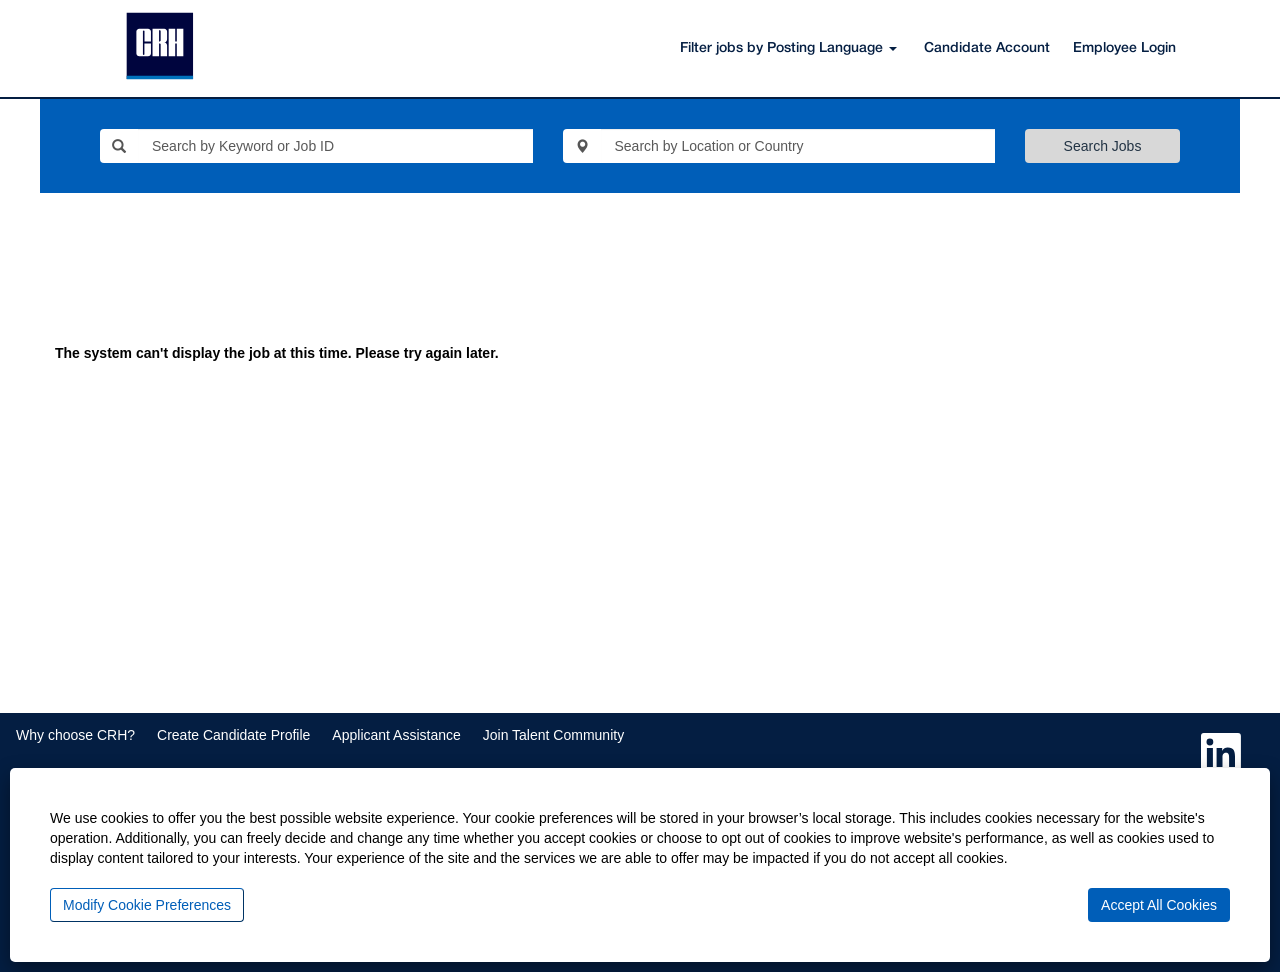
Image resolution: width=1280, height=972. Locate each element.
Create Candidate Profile (233, 735)
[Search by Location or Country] (798, 146)
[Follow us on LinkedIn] (1221, 754)
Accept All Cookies (1159, 905)
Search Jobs (1103, 146)
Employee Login (1124, 48)
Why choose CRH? (75, 735)
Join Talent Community (553, 735)
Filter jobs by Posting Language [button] (788, 48)
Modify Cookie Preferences (147, 905)
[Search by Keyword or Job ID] (335, 146)
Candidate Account (987, 48)
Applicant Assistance (396, 735)
